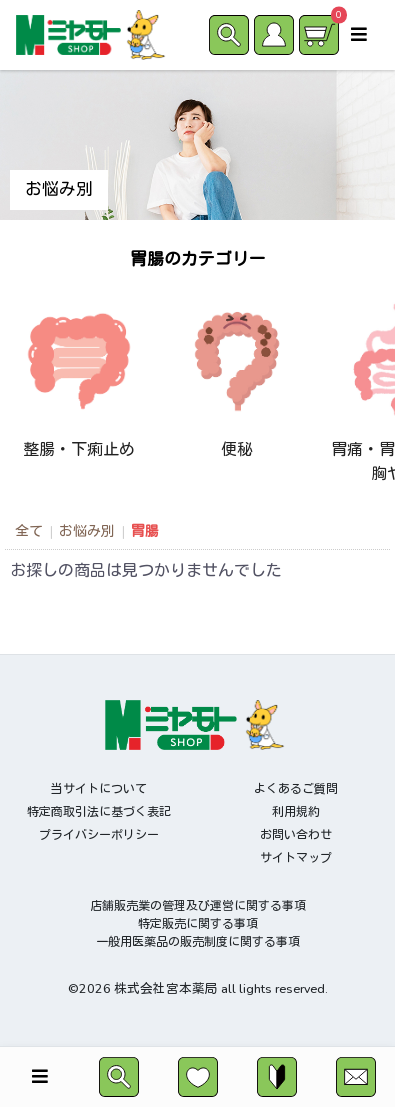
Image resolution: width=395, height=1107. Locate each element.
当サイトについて (99, 789)
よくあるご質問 (296, 789)
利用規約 (296, 812)
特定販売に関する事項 (198, 924)
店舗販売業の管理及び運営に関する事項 (198, 906)
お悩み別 (87, 531)
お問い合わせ (296, 835)
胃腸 (145, 531)
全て (29, 531)
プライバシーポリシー (99, 835)
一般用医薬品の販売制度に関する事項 (198, 942)
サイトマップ (296, 858)
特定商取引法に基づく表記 (99, 812)
